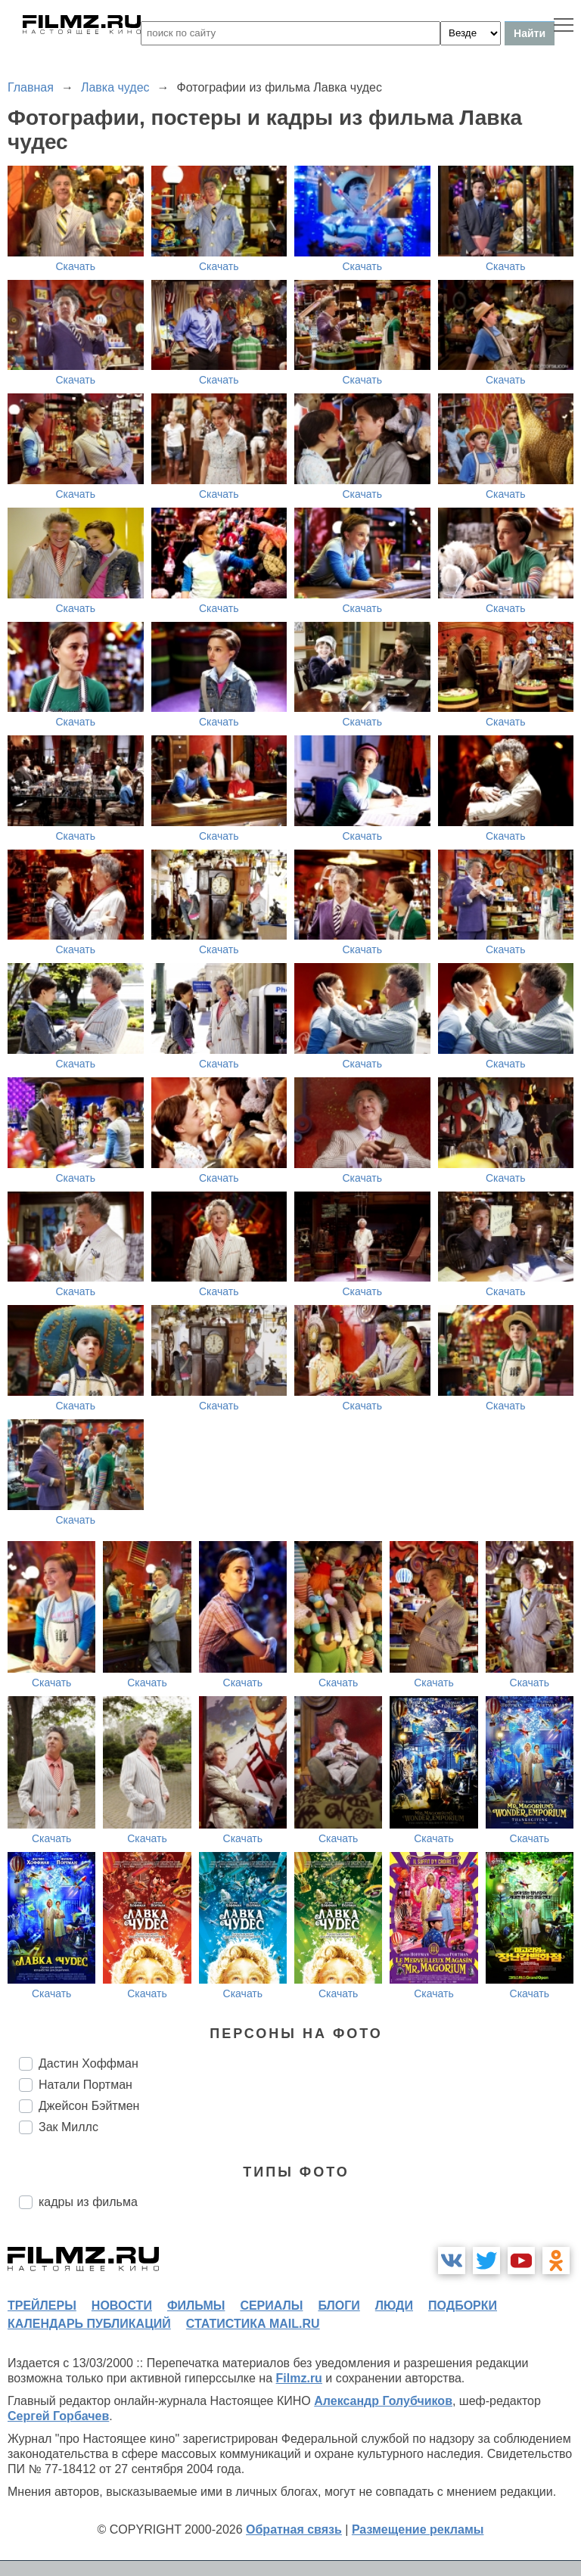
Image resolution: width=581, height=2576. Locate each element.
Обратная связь (294, 2529)
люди (394, 2305)
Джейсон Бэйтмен (89, 2105)
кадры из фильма (88, 2201)
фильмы (196, 2305)
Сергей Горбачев (58, 2416)
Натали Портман (85, 2084)
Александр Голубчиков (383, 2400)
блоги (338, 2305)
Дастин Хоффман (88, 2063)
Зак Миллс (68, 2127)
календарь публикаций (89, 2323)
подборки (462, 2305)
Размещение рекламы (418, 2529)
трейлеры (42, 2305)
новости (122, 2305)
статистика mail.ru (253, 2323)
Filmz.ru (299, 2378)
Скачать (76, 266)
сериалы (271, 2305)
